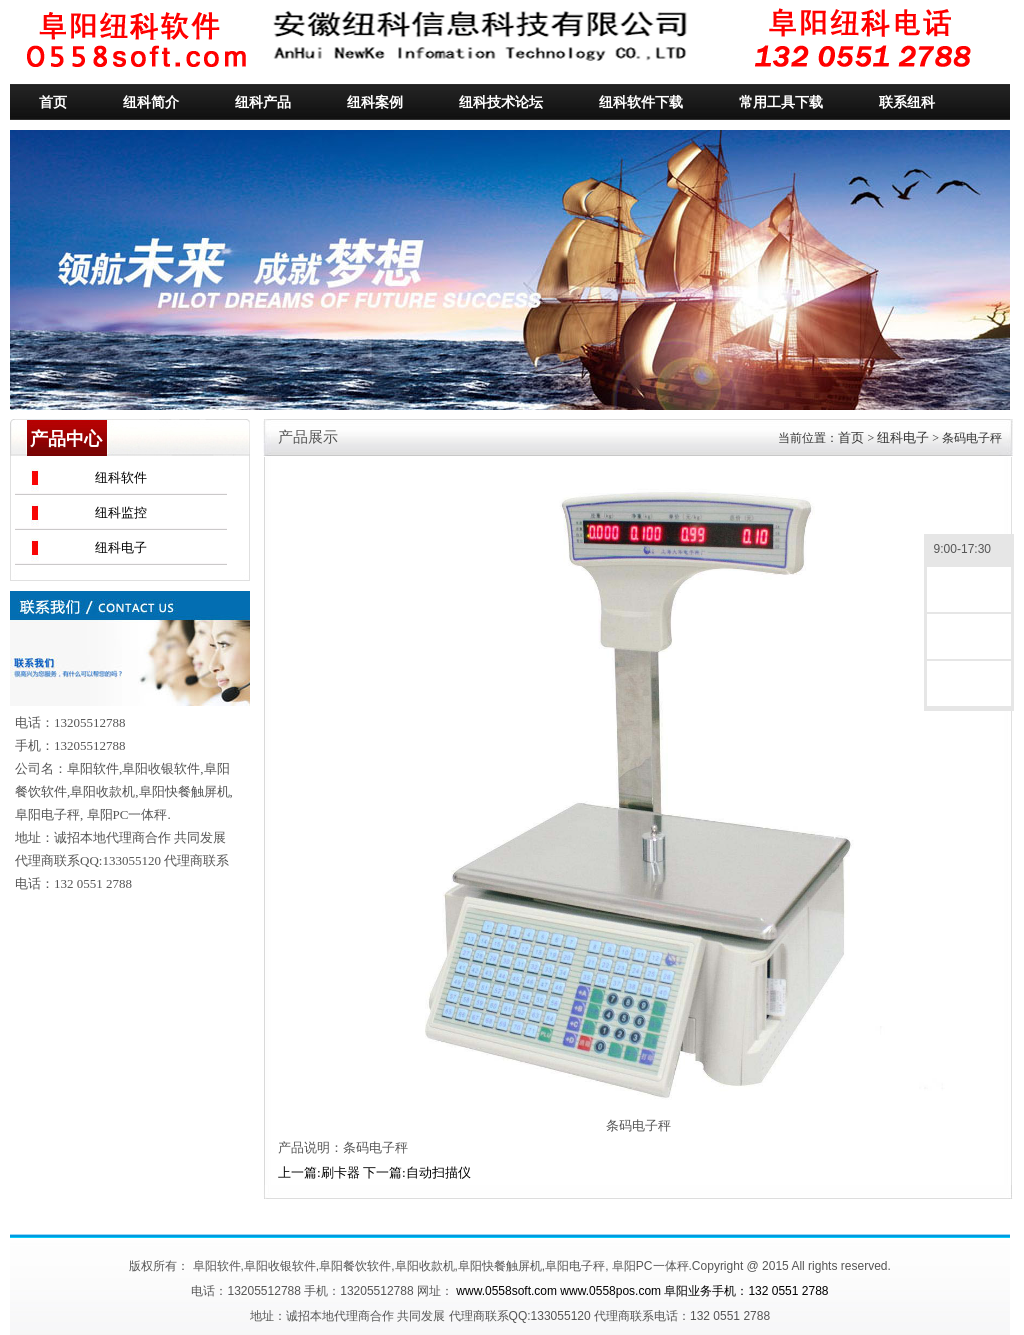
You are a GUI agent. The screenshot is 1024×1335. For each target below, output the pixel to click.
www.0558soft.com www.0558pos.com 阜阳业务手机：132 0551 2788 (642, 1291)
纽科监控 (121, 512)
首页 (851, 437)
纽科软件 (121, 477)
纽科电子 (121, 547)
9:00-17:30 (969, 550)
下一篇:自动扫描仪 (417, 1172)
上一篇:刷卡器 (319, 1172)
